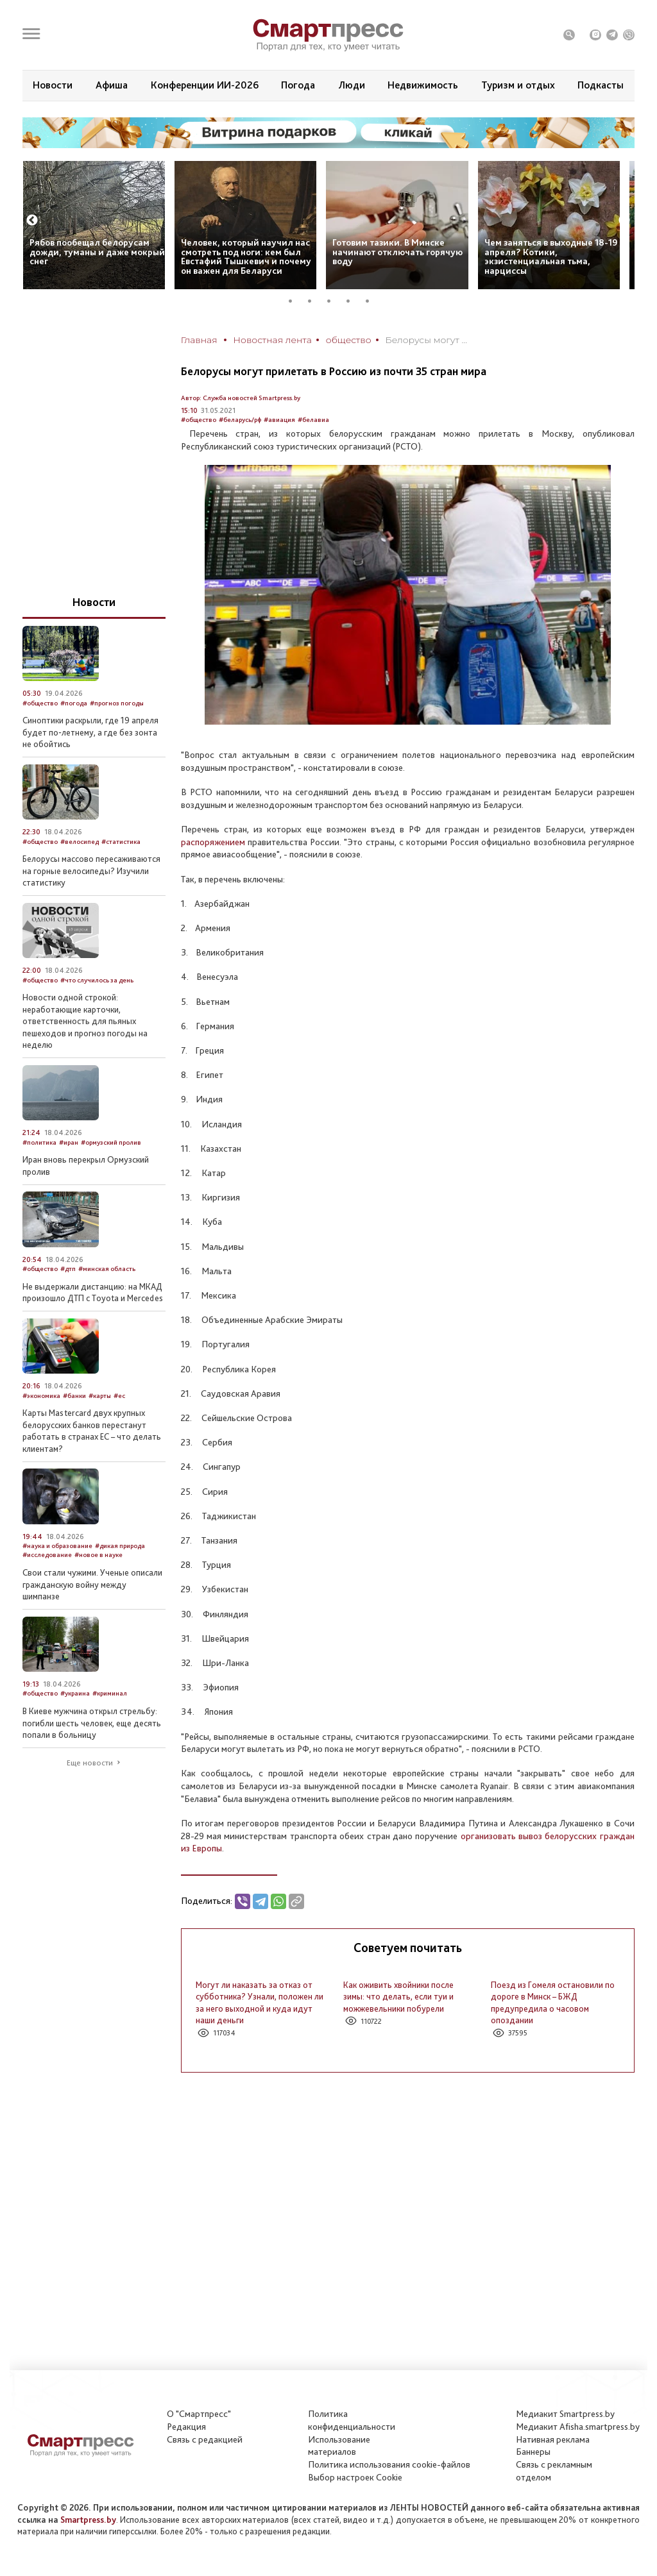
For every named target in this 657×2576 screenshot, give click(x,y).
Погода (298, 85)
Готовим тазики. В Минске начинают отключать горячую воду (397, 252)
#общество (198, 420)
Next (624, 220)
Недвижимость (423, 85)
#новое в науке (98, 1555)
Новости (53, 85)
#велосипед (79, 842)
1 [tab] (295, 300)
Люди (351, 85)
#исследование (47, 1555)
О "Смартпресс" (199, 2414)
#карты (100, 1396)
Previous (32, 220)
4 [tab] (352, 300)
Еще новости (90, 1762)
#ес (119, 1396)
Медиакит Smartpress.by (565, 2414)
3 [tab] (333, 300)
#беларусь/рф (240, 420)
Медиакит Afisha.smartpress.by (578, 2426)
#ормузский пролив (111, 1142)
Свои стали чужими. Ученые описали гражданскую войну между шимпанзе (92, 1584)
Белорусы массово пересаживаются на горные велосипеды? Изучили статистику (91, 871)
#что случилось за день (96, 980)
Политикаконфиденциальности (351, 2420)
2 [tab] (314, 300)
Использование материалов (339, 2446)
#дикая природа (120, 1546)
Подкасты (600, 85)
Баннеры (533, 2451)
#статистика (121, 842)
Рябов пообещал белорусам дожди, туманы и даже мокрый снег (97, 252)
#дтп (68, 1269)
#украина (75, 1693)
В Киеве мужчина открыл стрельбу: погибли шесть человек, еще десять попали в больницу (91, 1723)
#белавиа (313, 420)
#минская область (106, 1269)
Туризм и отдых (518, 85)
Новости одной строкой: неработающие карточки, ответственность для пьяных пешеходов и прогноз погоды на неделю (85, 1021)
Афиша (112, 85)
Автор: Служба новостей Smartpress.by (240, 398)
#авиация (279, 420)
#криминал (109, 1693)
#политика (39, 1142)
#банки (74, 1396)
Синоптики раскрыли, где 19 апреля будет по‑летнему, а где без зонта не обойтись (90, 732)
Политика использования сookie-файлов (389, 2464)
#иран (68, 1142)
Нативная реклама (553, 2439)
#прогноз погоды (117, 703)
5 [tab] (372, 300)
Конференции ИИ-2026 (205, 85)
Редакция (186, 2426)
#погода (73, 703)
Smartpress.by (88, 2519)
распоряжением (213, 842)
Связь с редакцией (205, 2439)
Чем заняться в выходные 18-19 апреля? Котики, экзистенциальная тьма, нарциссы (550, 256)
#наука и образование (57, 1546)
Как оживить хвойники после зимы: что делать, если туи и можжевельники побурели (398, 1997)
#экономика (41, 1396)
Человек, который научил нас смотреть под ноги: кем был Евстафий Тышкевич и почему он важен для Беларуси (246, 256)
